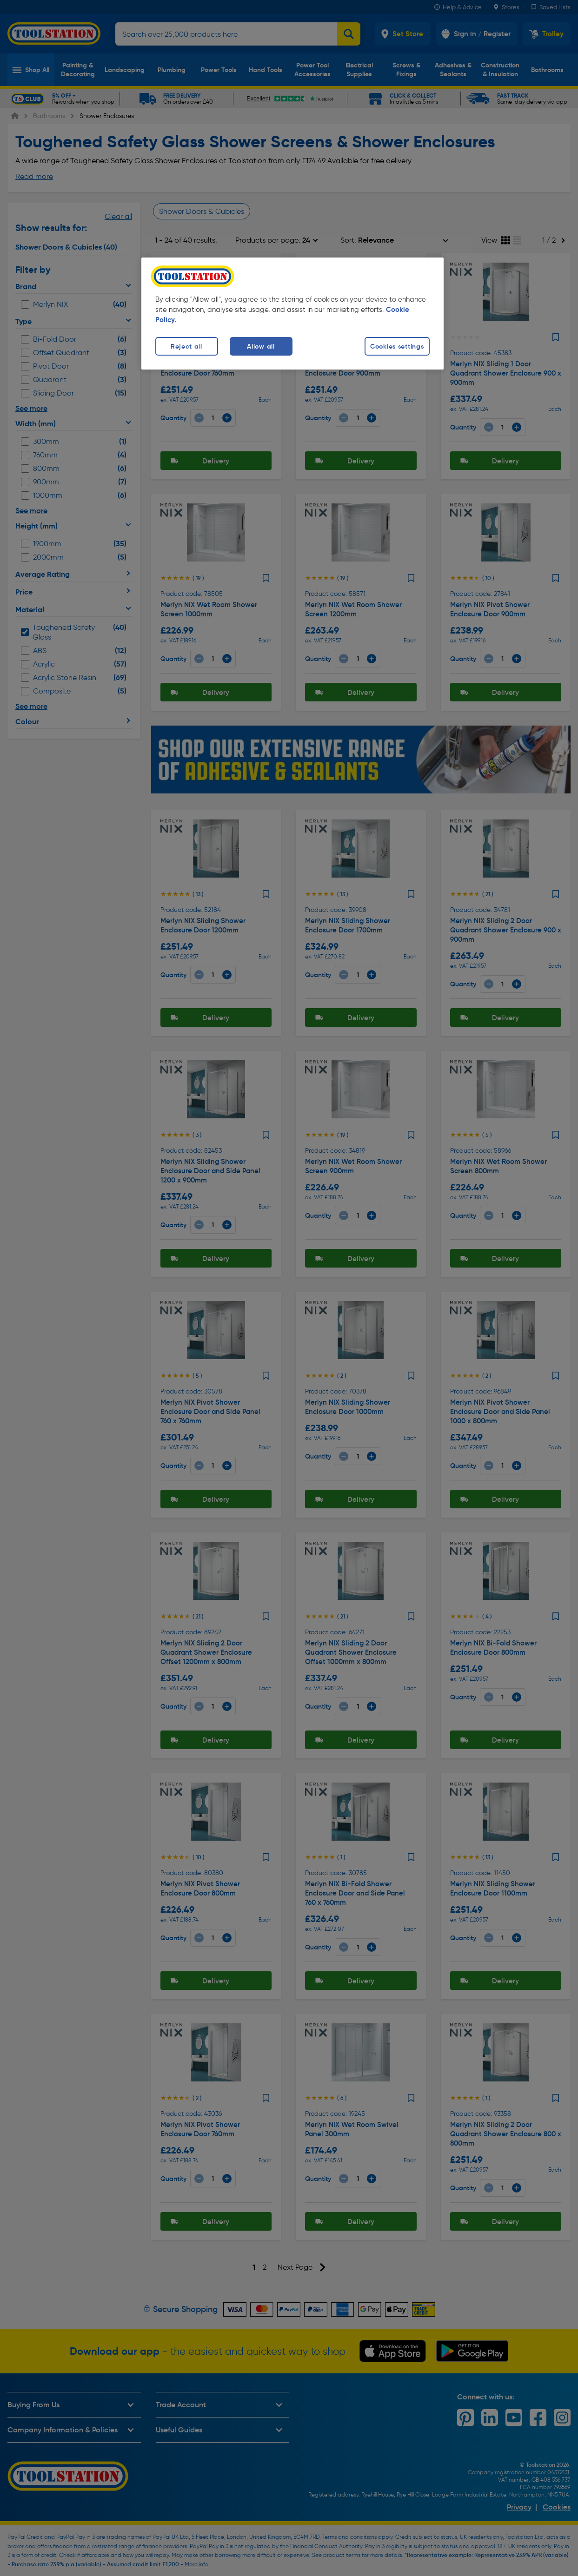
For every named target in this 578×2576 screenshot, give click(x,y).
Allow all (260, 346)
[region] (292, 314)
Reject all (186, 346)
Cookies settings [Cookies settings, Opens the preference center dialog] (397, 346)
